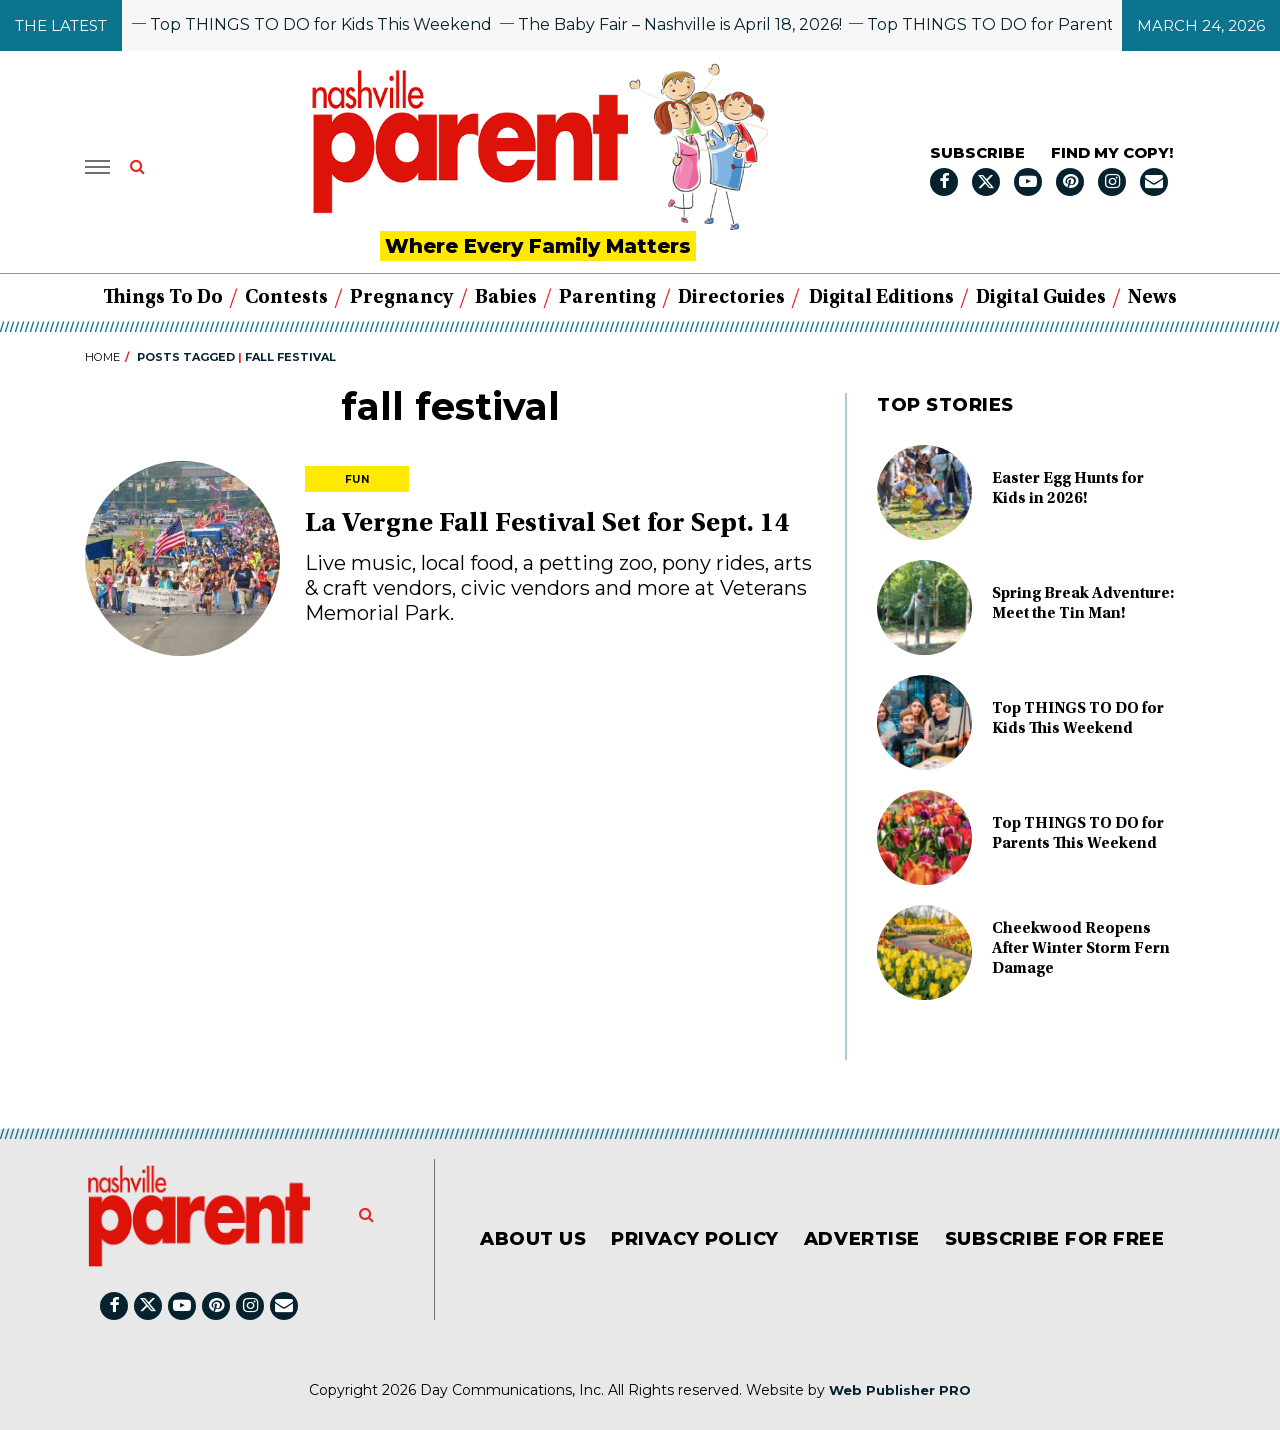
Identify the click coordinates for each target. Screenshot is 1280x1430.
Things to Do (163, 298)
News (1152, 298)
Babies (506, 298)
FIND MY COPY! (1112, 152)
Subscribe (977, 152)
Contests (286, 298)
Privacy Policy (695, 1239)
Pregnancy (401, 298)
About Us (533, 1239)
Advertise (862, 1239)
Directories (731, 298)
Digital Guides (1041, 298)
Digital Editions (881, 298)
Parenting (607, 298)
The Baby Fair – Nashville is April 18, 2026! (686, 24)
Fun (357, 479)
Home (102, 357)
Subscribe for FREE (1055, 1239)
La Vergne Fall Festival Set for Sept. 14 (547, 525)
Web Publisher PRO (900, 1390)
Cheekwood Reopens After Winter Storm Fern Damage (1081, 949)
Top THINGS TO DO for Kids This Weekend (327, 24)
